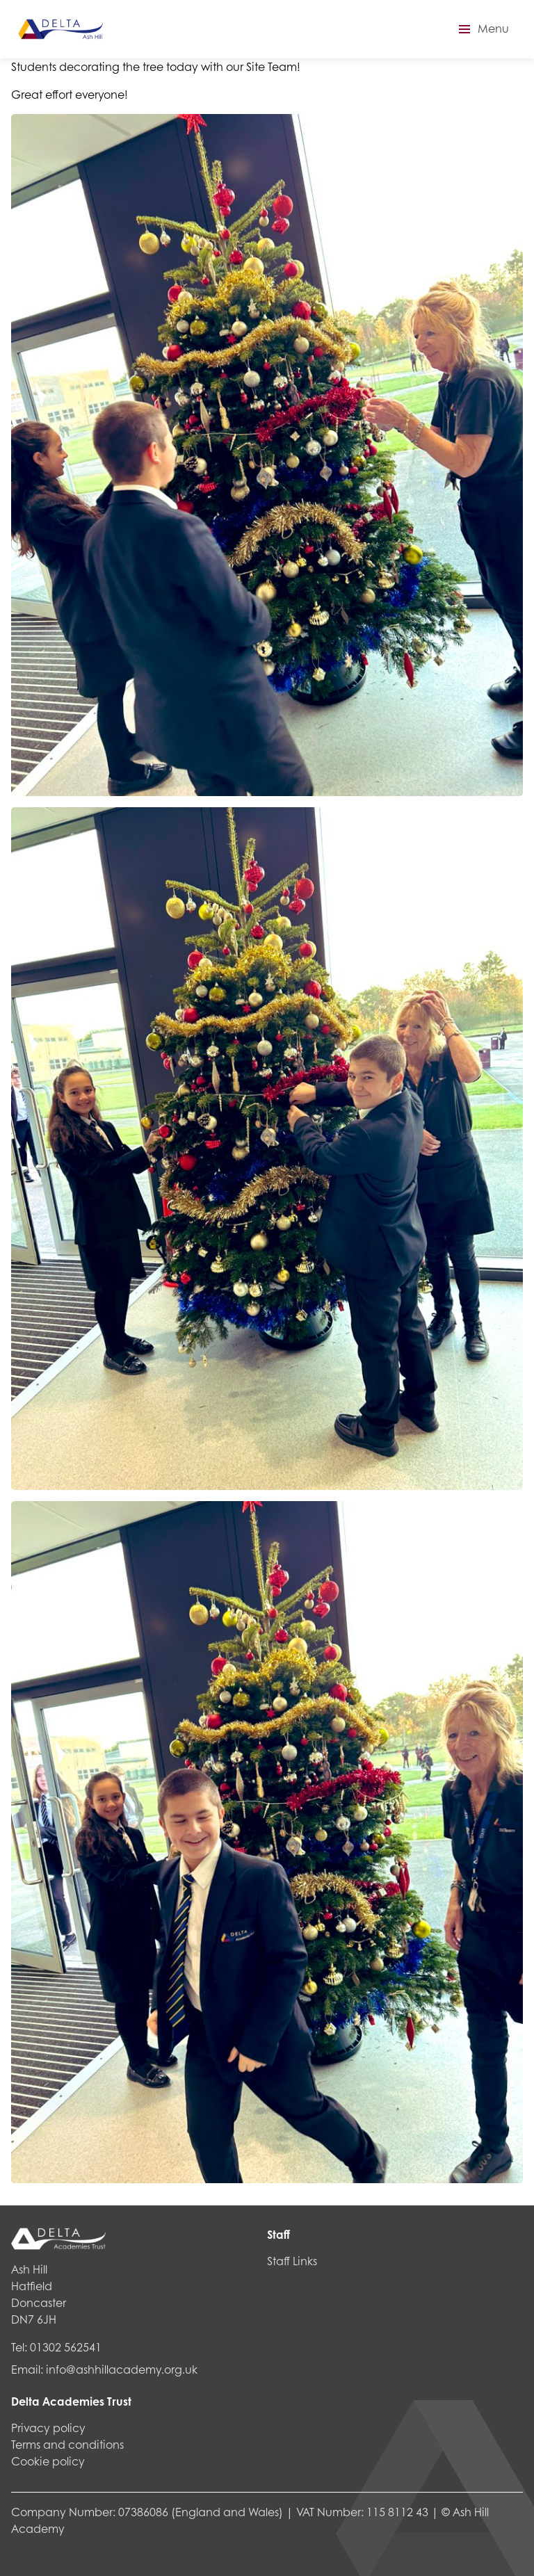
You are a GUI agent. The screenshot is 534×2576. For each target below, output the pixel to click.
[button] (481, 29)
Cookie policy (48, 2461)
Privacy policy (48, 2428)
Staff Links (292, 2261)
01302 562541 (66, 2347)
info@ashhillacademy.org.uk (121, 2369)
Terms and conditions (67, 2444)
